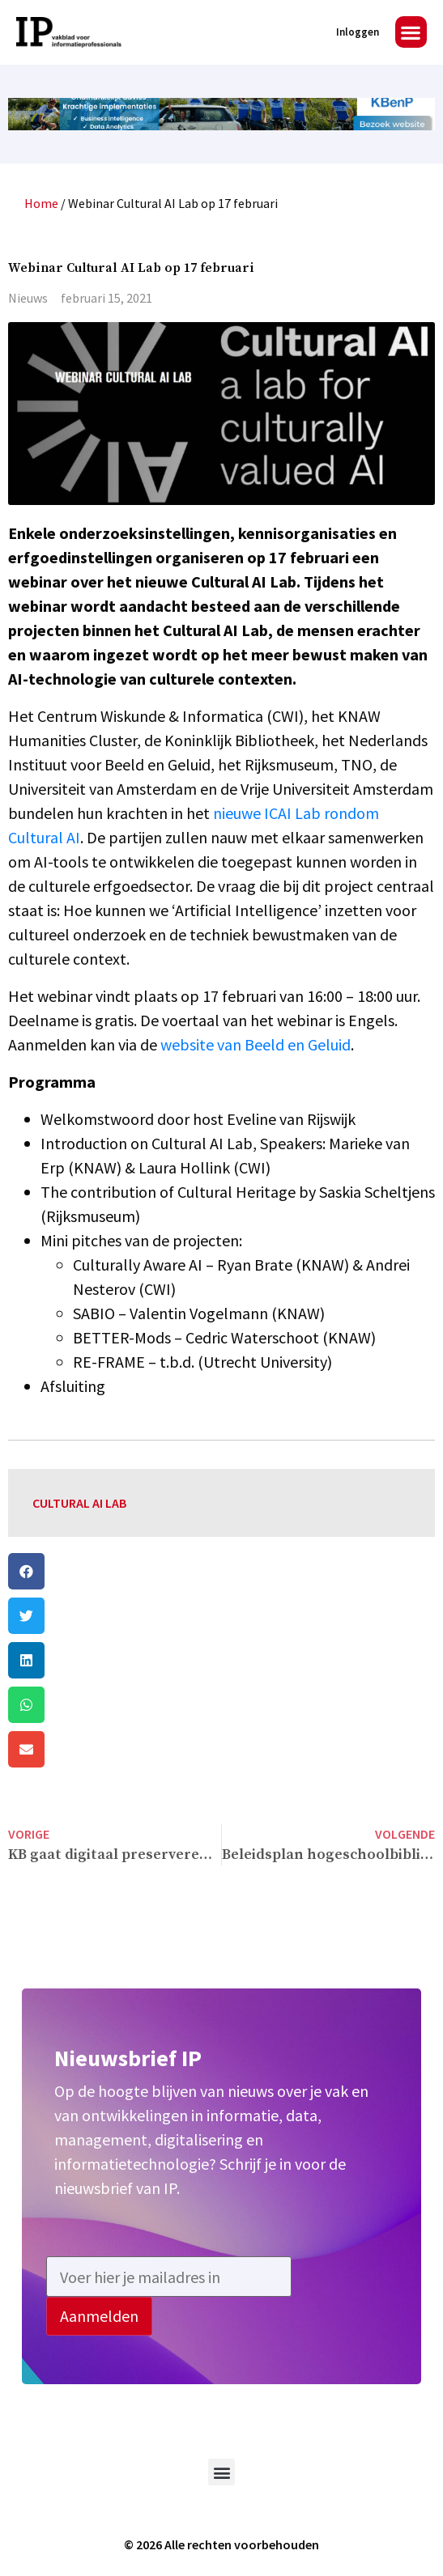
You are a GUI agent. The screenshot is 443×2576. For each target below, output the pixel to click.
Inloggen (357, 32)
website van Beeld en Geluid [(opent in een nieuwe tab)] (255, 1044)
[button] (411, 32)
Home (41, 203)
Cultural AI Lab (79, 1503)
